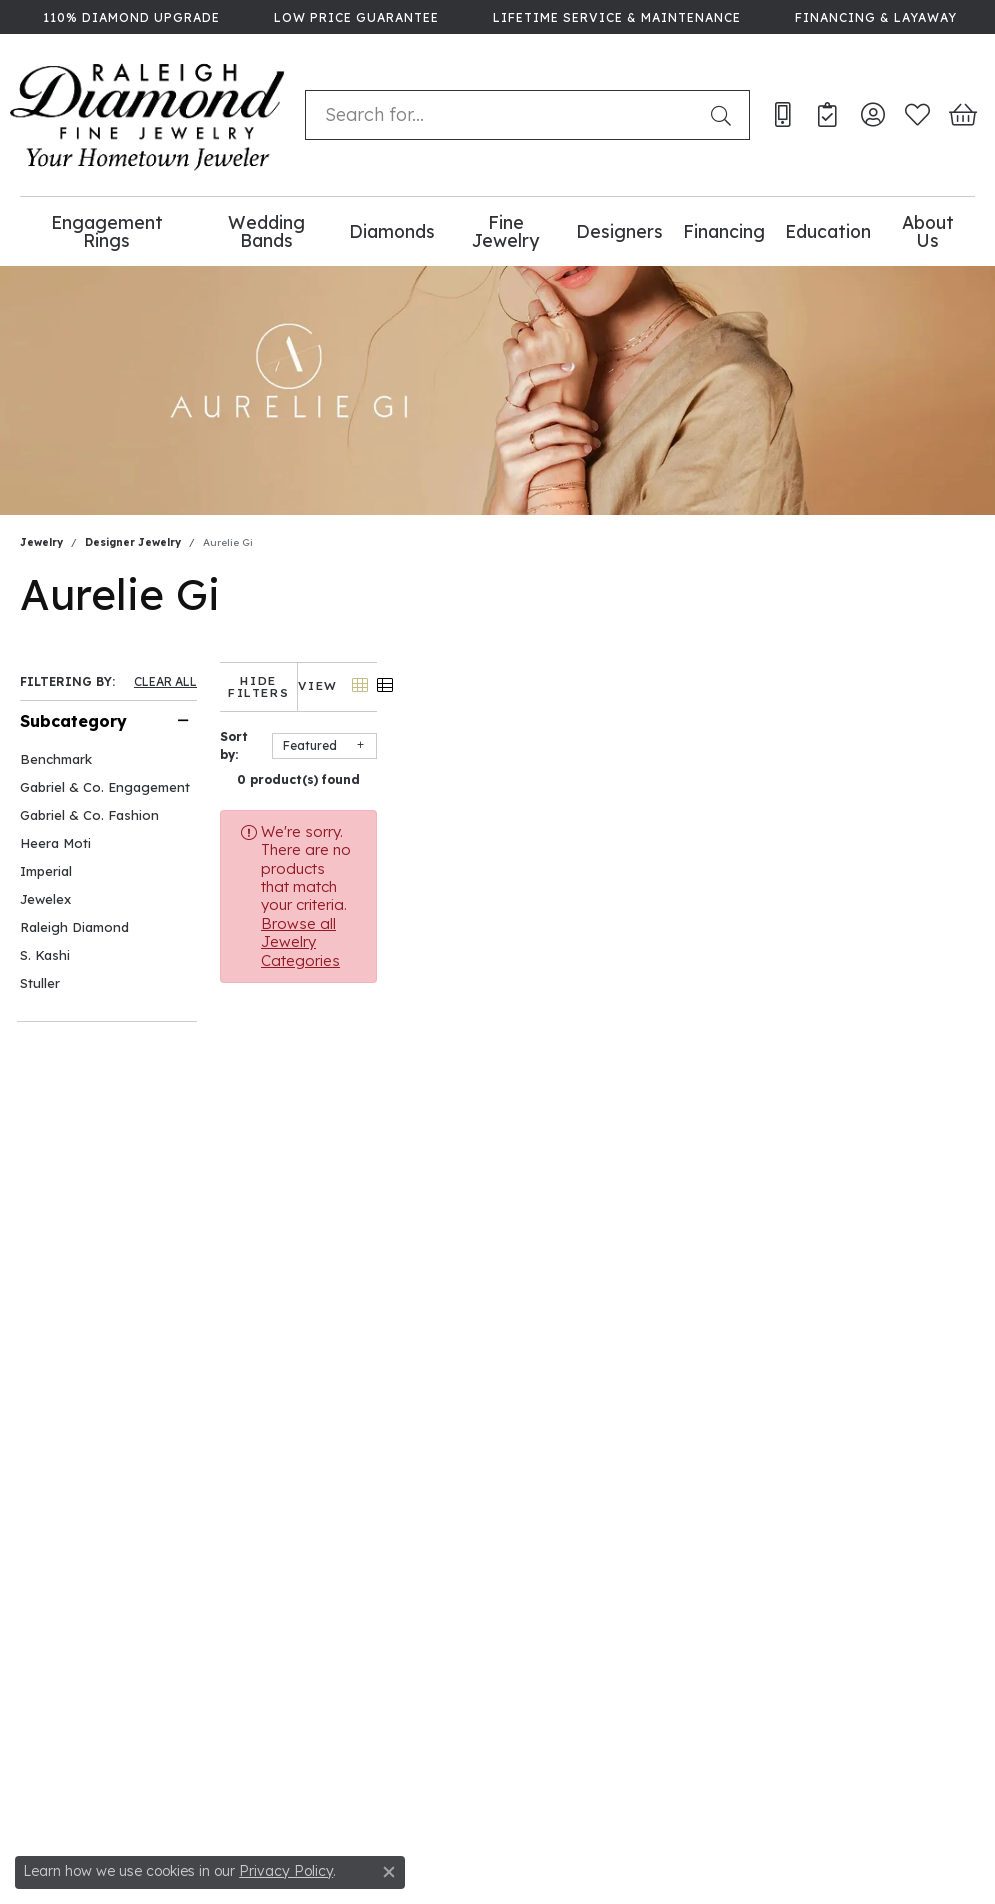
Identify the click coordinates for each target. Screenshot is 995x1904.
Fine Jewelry (505, 231)
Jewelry (41, 542)
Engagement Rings (107, 231)
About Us (928, 231)
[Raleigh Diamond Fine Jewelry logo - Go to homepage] (147, 115)
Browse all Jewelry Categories (787, 819)
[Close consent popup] (389, 1872)
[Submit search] (725, 115)
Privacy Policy (286, 1871)
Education (828, 231)
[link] (129, 17)
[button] (872, 115)
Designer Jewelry (133, 542)
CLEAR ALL (165, 682)
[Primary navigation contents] (497, 231)
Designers (619, 231)
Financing (724, 231)
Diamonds (392, 231)
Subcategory (73, 721)
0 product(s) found (597, 767)
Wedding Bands (266, 231)
